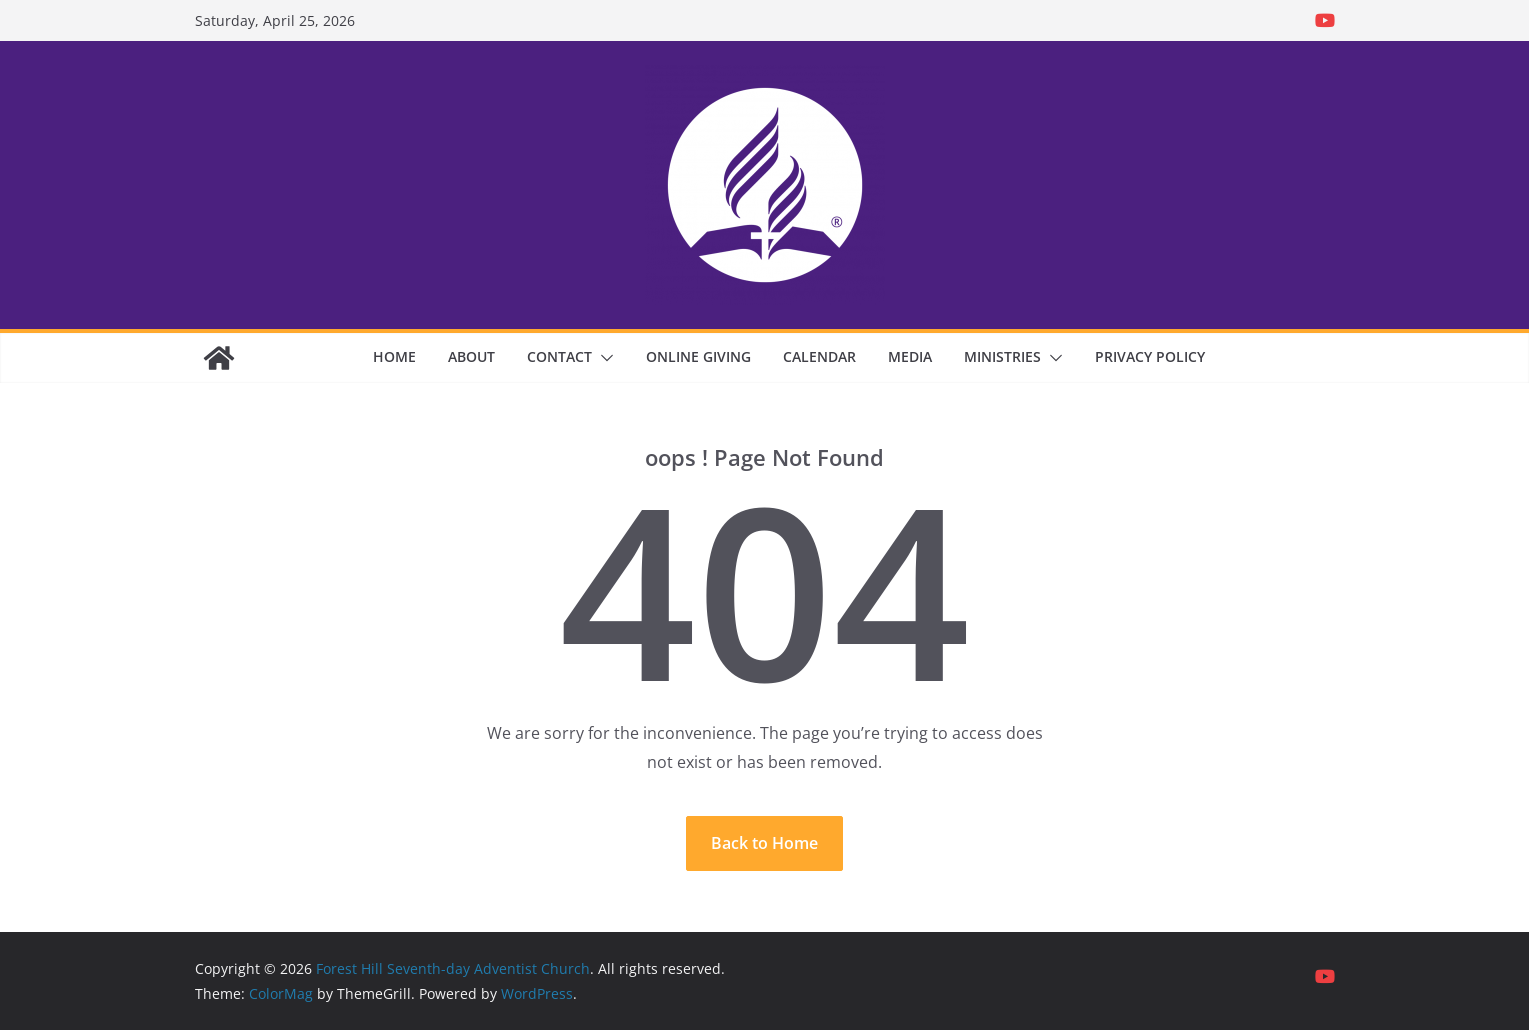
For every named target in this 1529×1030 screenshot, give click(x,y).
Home (394, 356)
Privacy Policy (1150, 356)
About (471, 356)
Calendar (819, 356)
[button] (603, 358)
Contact (559, 356)
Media (910, 356)
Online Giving (698, 356)
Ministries (1002, 356)
